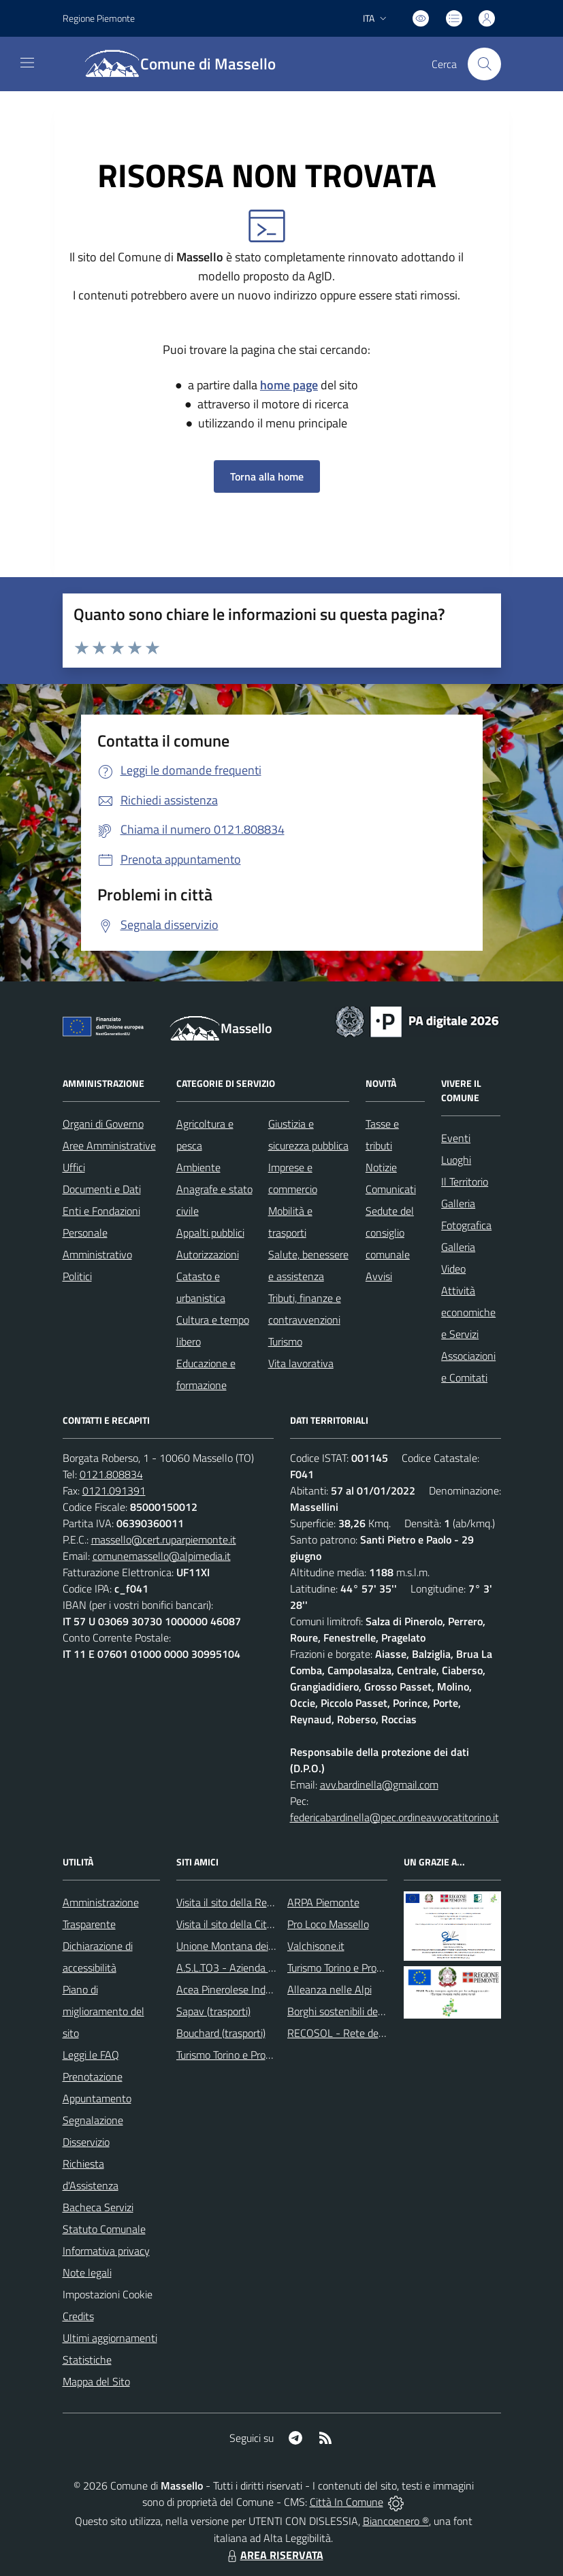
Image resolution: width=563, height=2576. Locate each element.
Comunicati (391, 1189)
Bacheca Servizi (98, 2207)
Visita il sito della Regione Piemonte (257, 1902)
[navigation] (27, 62)
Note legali (87, 2272)
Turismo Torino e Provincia (233, 2055)
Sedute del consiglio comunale (390, 1232)
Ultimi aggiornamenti (110, 2338)
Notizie (381, 1167)
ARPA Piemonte (323, 1902)
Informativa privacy (106, 2251)
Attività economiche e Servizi (468, 1312)
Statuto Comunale (104, 2229)
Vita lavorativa (301, 1363)
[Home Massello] (188, 64)
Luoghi (456, 1160)
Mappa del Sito (96, 2381)
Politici (77, 1276)
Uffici (74, 1167)
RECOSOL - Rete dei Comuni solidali (369, 2033)
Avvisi (379, 1276)
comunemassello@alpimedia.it (162, 1556)
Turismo (285, 1341)
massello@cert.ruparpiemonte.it (163, 1539)
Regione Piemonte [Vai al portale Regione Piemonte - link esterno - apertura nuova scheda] (99, 18)
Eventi (455, 1138)
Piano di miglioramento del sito (103, 2011)
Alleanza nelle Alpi (329, 1989)
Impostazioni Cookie (107, 2294)
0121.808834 (111, 1474)
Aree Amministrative (109, 1145)
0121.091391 (114, 1490)
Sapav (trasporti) (213, 2011)
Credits (78, 2316)
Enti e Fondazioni (101, 1211)
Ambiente (198, 1167)
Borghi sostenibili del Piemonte (357, 2011)
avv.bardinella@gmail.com (379, 1784)
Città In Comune (346, 2502)
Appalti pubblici (210, 1232)
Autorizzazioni (207, 1254)
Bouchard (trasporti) (221, 2033)
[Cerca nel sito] (484, 64)
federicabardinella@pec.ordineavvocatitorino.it (394, 1817)
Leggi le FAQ (91, 2055)
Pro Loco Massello (328, 1924)
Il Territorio (464, 1181)
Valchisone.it (315, 1946)
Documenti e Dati (102, 1189)
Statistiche (87, 2359)
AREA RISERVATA (273, 2555)
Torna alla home (267, 476)
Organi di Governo (103, 1123)
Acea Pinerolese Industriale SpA (248, 1989)
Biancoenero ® (396, 2521)
